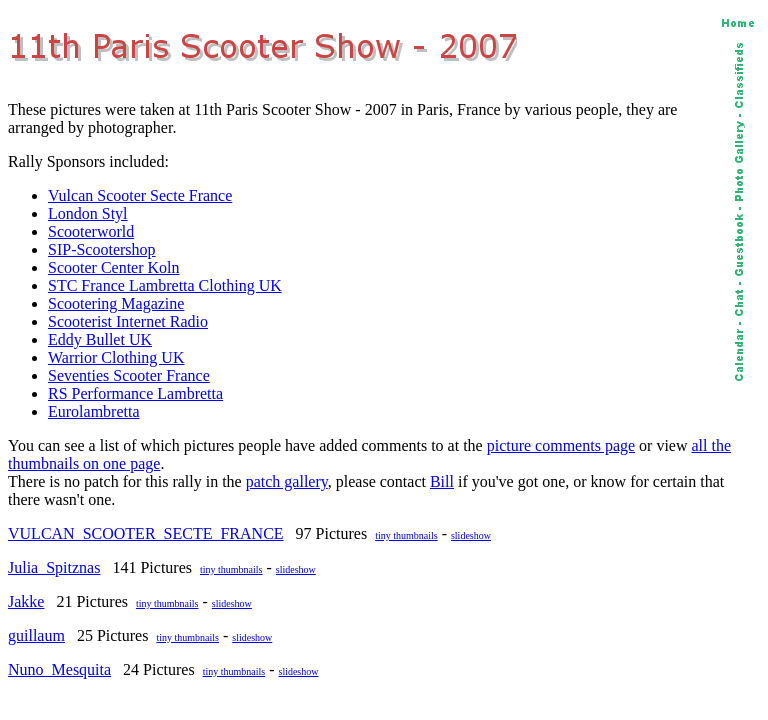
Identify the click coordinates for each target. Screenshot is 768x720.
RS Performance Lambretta (135, 393)
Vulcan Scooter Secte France (140, 195)
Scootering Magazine (116, 303)
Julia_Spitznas (54, 567)
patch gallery (287, 481)
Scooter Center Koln (114, 267)
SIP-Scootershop (102, 249)
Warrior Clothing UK (116, 357)
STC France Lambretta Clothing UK (165, 285)
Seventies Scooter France (129, 375)
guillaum (36, 635)
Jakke (26, 601)
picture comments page (561, 445)
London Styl (88, 213)
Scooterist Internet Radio (128, 321)
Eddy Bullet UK (100, 339)
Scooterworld (91, 231)
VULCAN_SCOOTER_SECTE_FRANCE (146, 533)
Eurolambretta (94, 411)
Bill (442, 481)
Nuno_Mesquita (59, 669)
